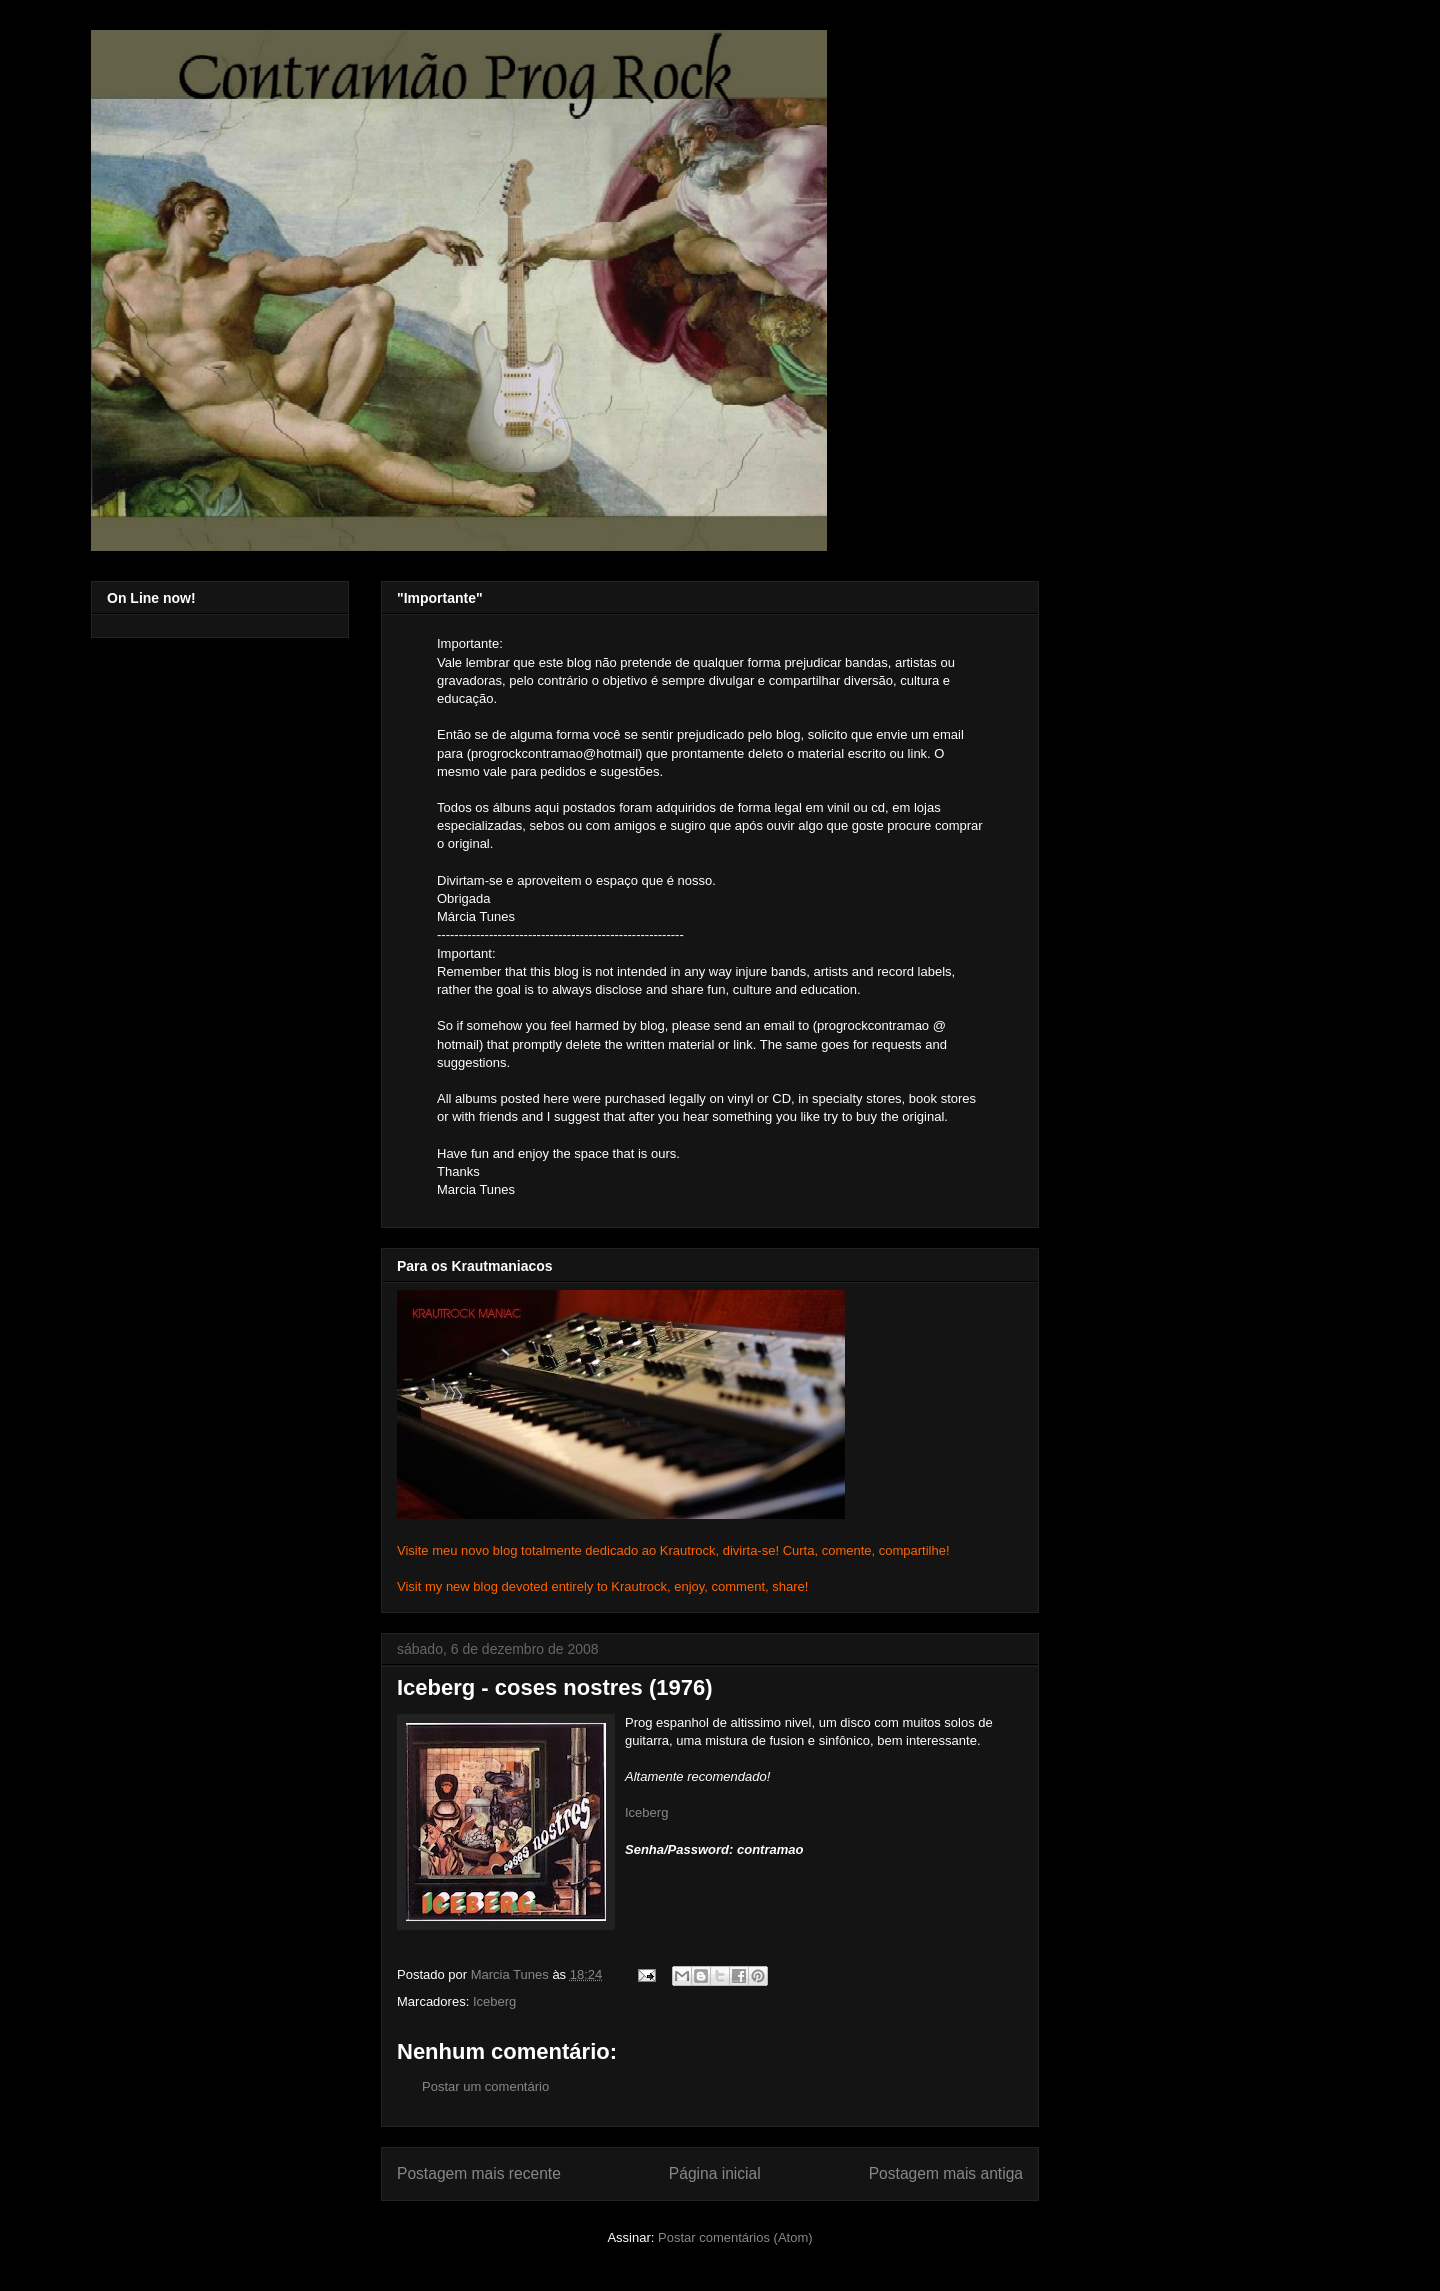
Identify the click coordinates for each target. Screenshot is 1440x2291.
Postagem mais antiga (946, 2173)
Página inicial (715, 2173)
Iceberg (646, 1812)
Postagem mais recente (479, 2173)
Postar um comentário (485, 2086)
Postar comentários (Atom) (735, 2237)
